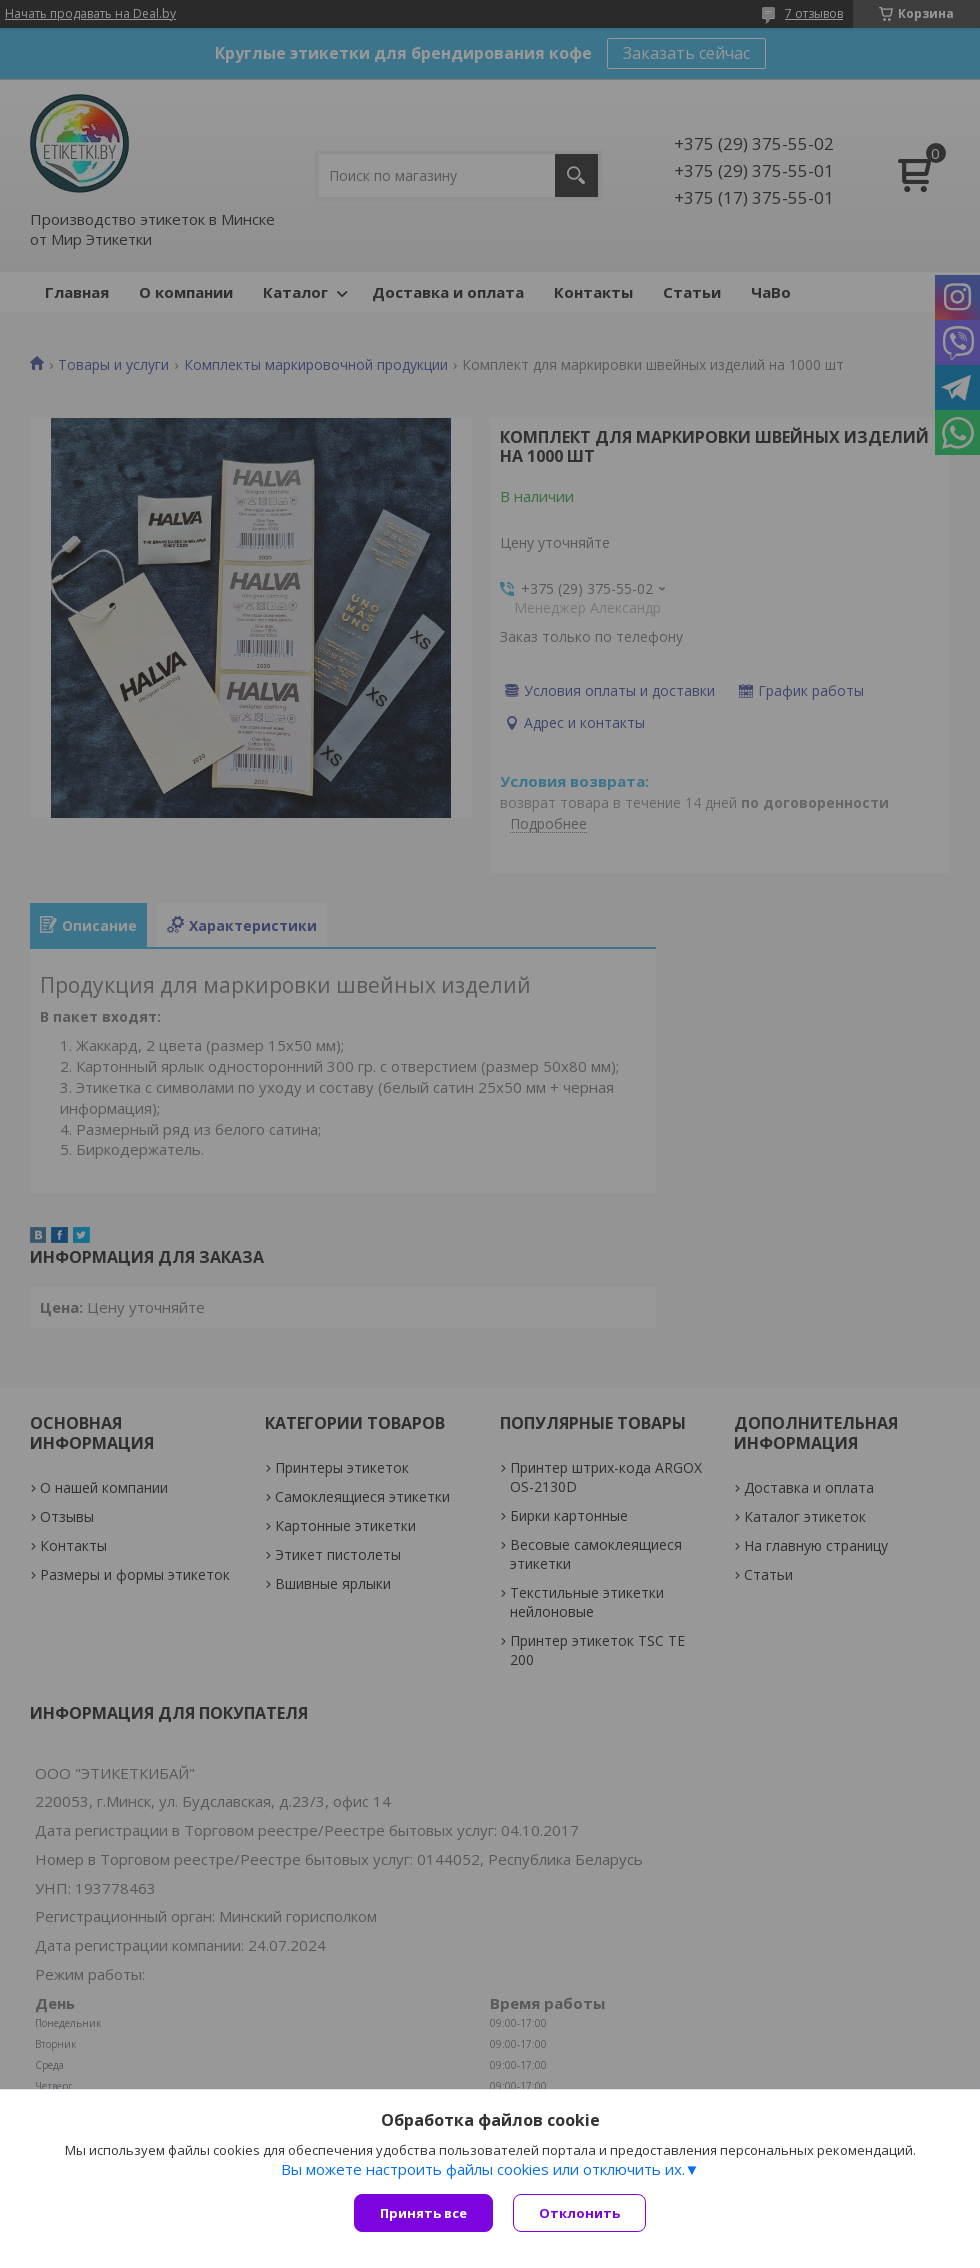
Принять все (423, 2213)
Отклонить (579, 2213)
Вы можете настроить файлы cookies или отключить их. (483, 2169)
